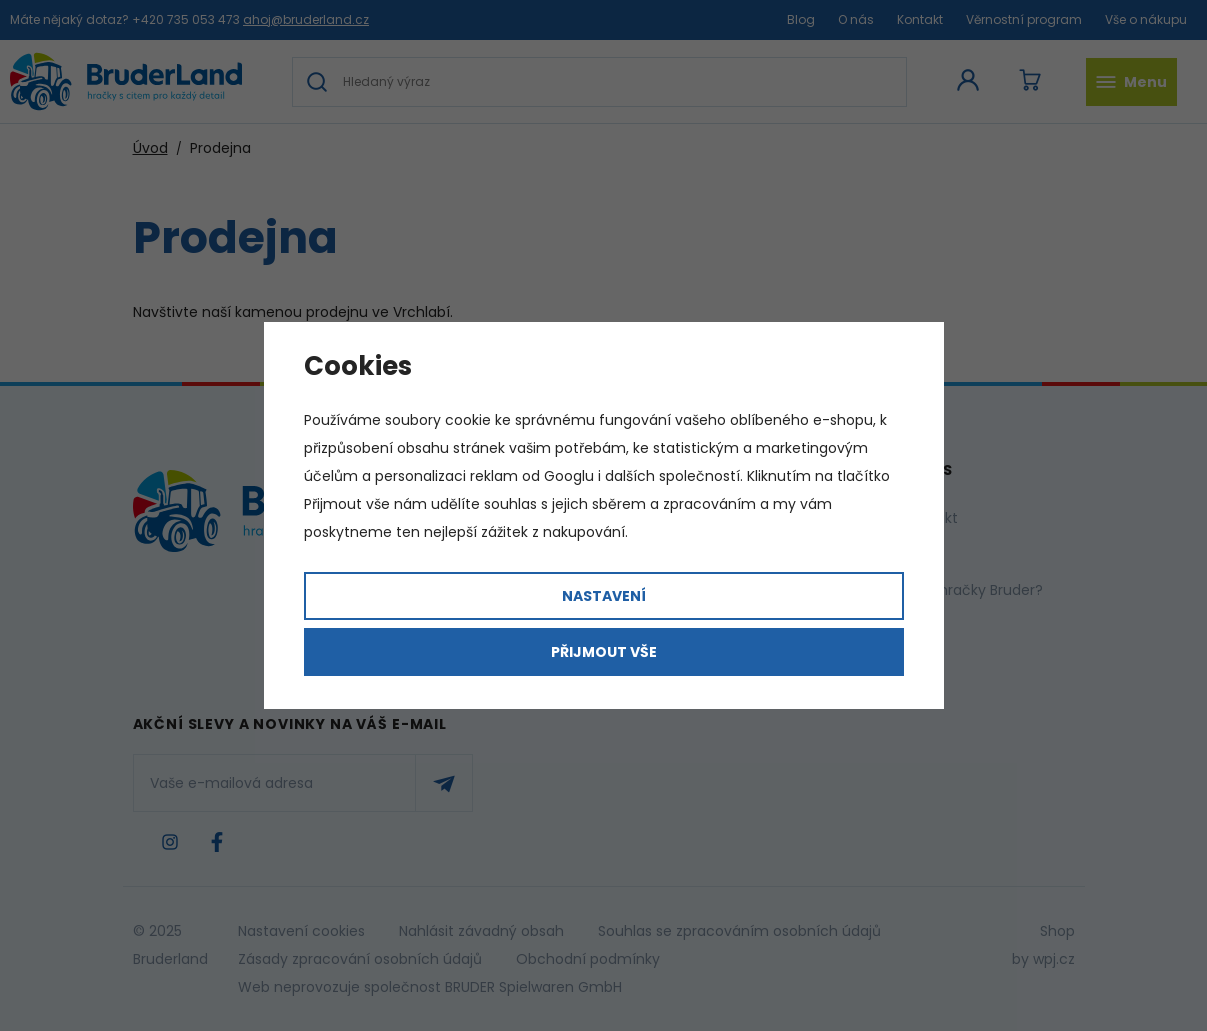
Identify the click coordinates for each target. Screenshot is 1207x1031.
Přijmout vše (604, 652)
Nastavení (604, 596)
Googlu (569, 476)
